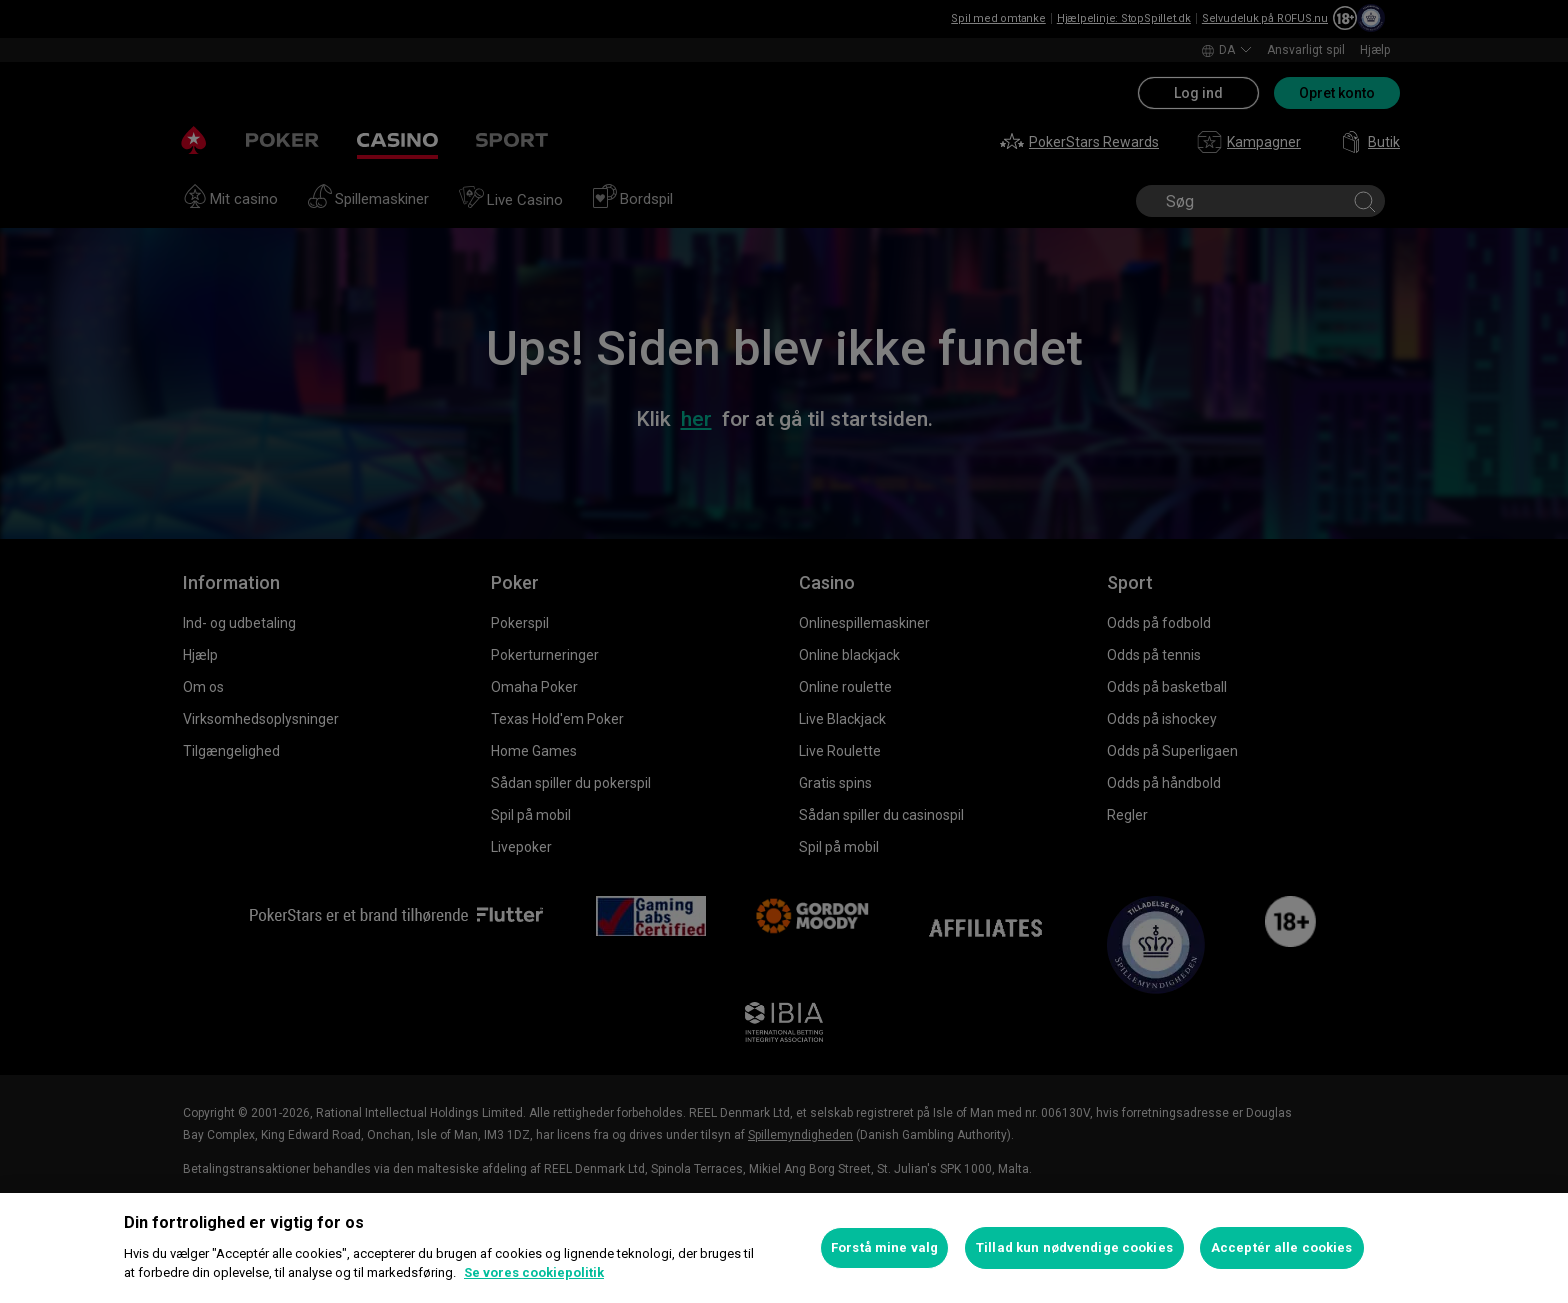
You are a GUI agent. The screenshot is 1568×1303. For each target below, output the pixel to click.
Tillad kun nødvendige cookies (1074, 1247)
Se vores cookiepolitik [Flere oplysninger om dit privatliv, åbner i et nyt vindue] (534, 1272)
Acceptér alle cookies (1282, 1247)
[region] (784, 1248)
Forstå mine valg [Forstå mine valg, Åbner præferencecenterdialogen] (884, 1247)
